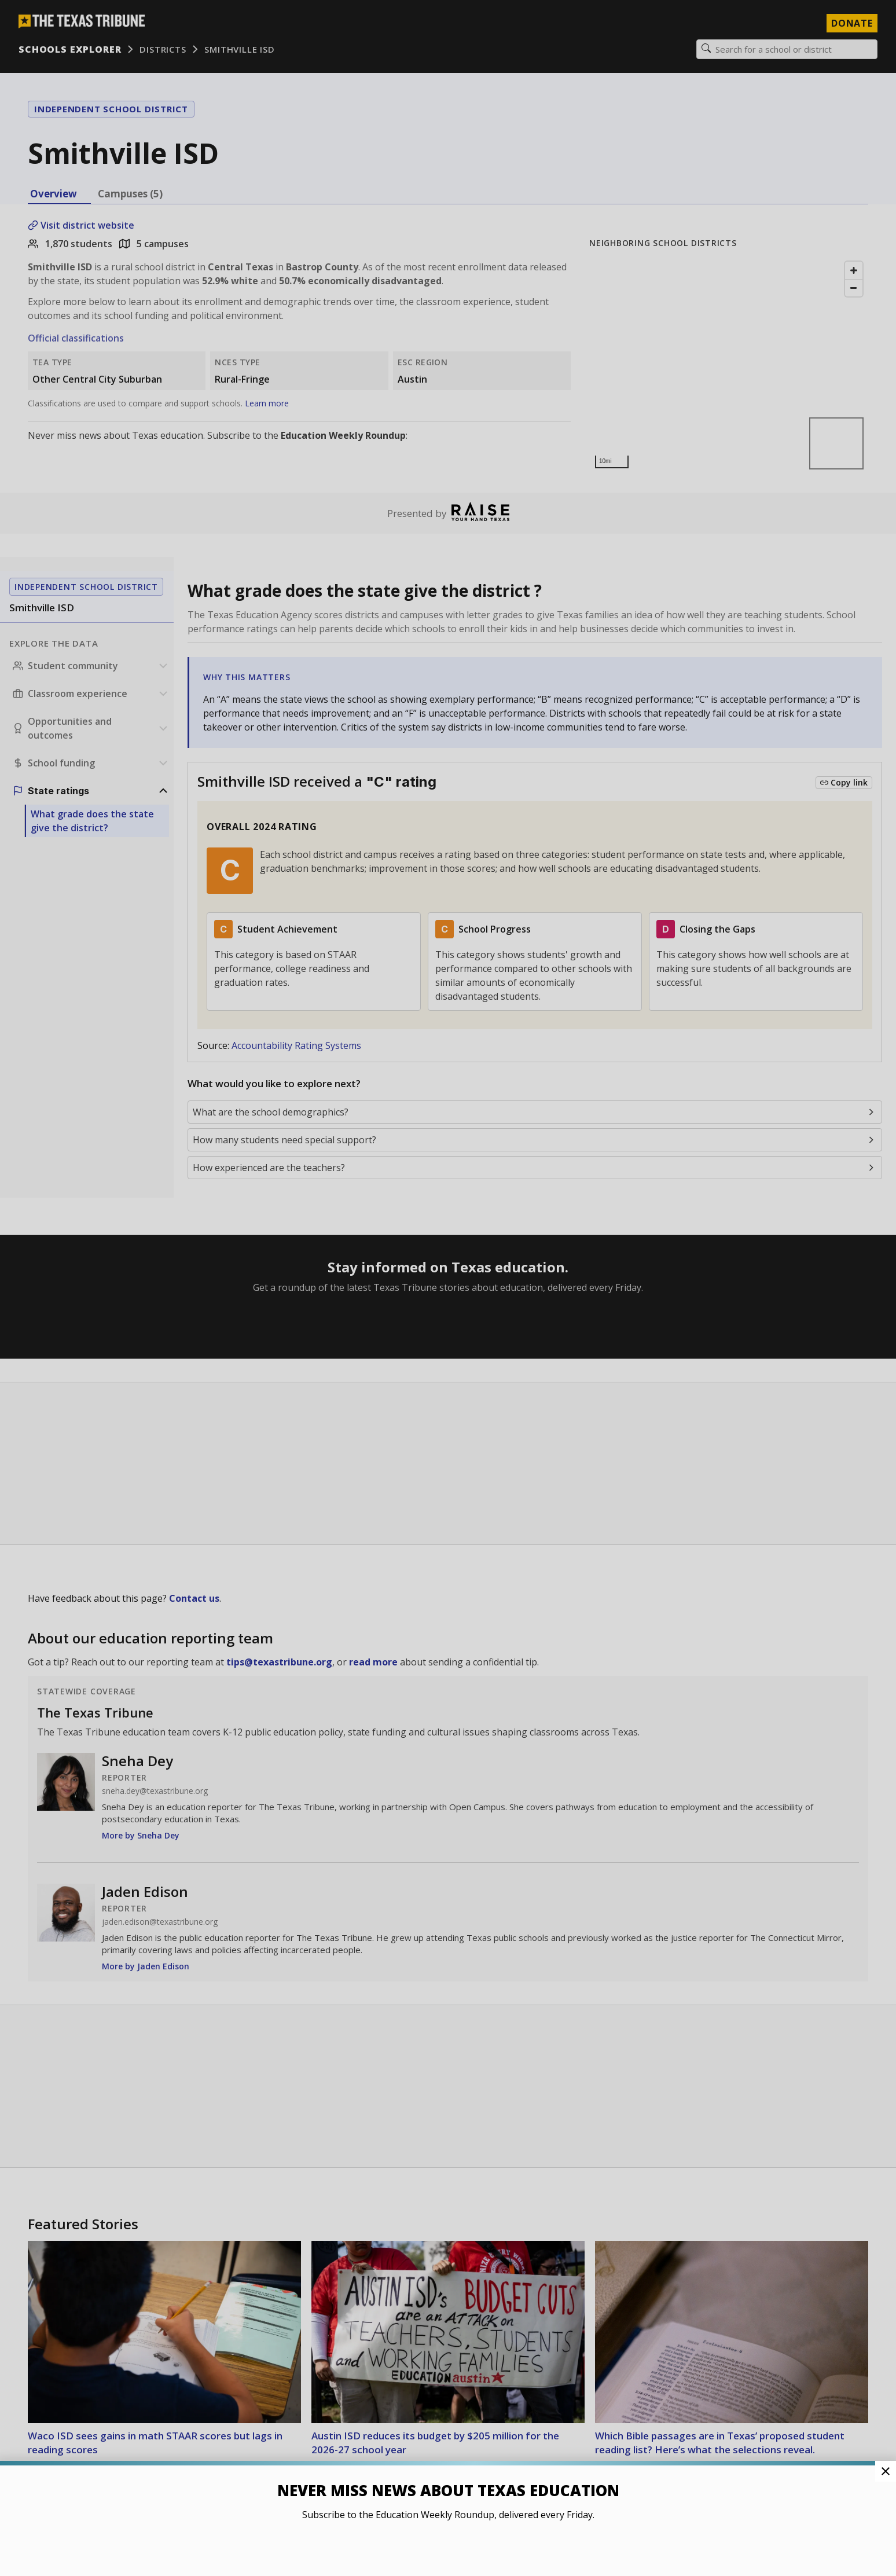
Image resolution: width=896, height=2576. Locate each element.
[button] (448, 1288)
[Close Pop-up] (885, 2471)
